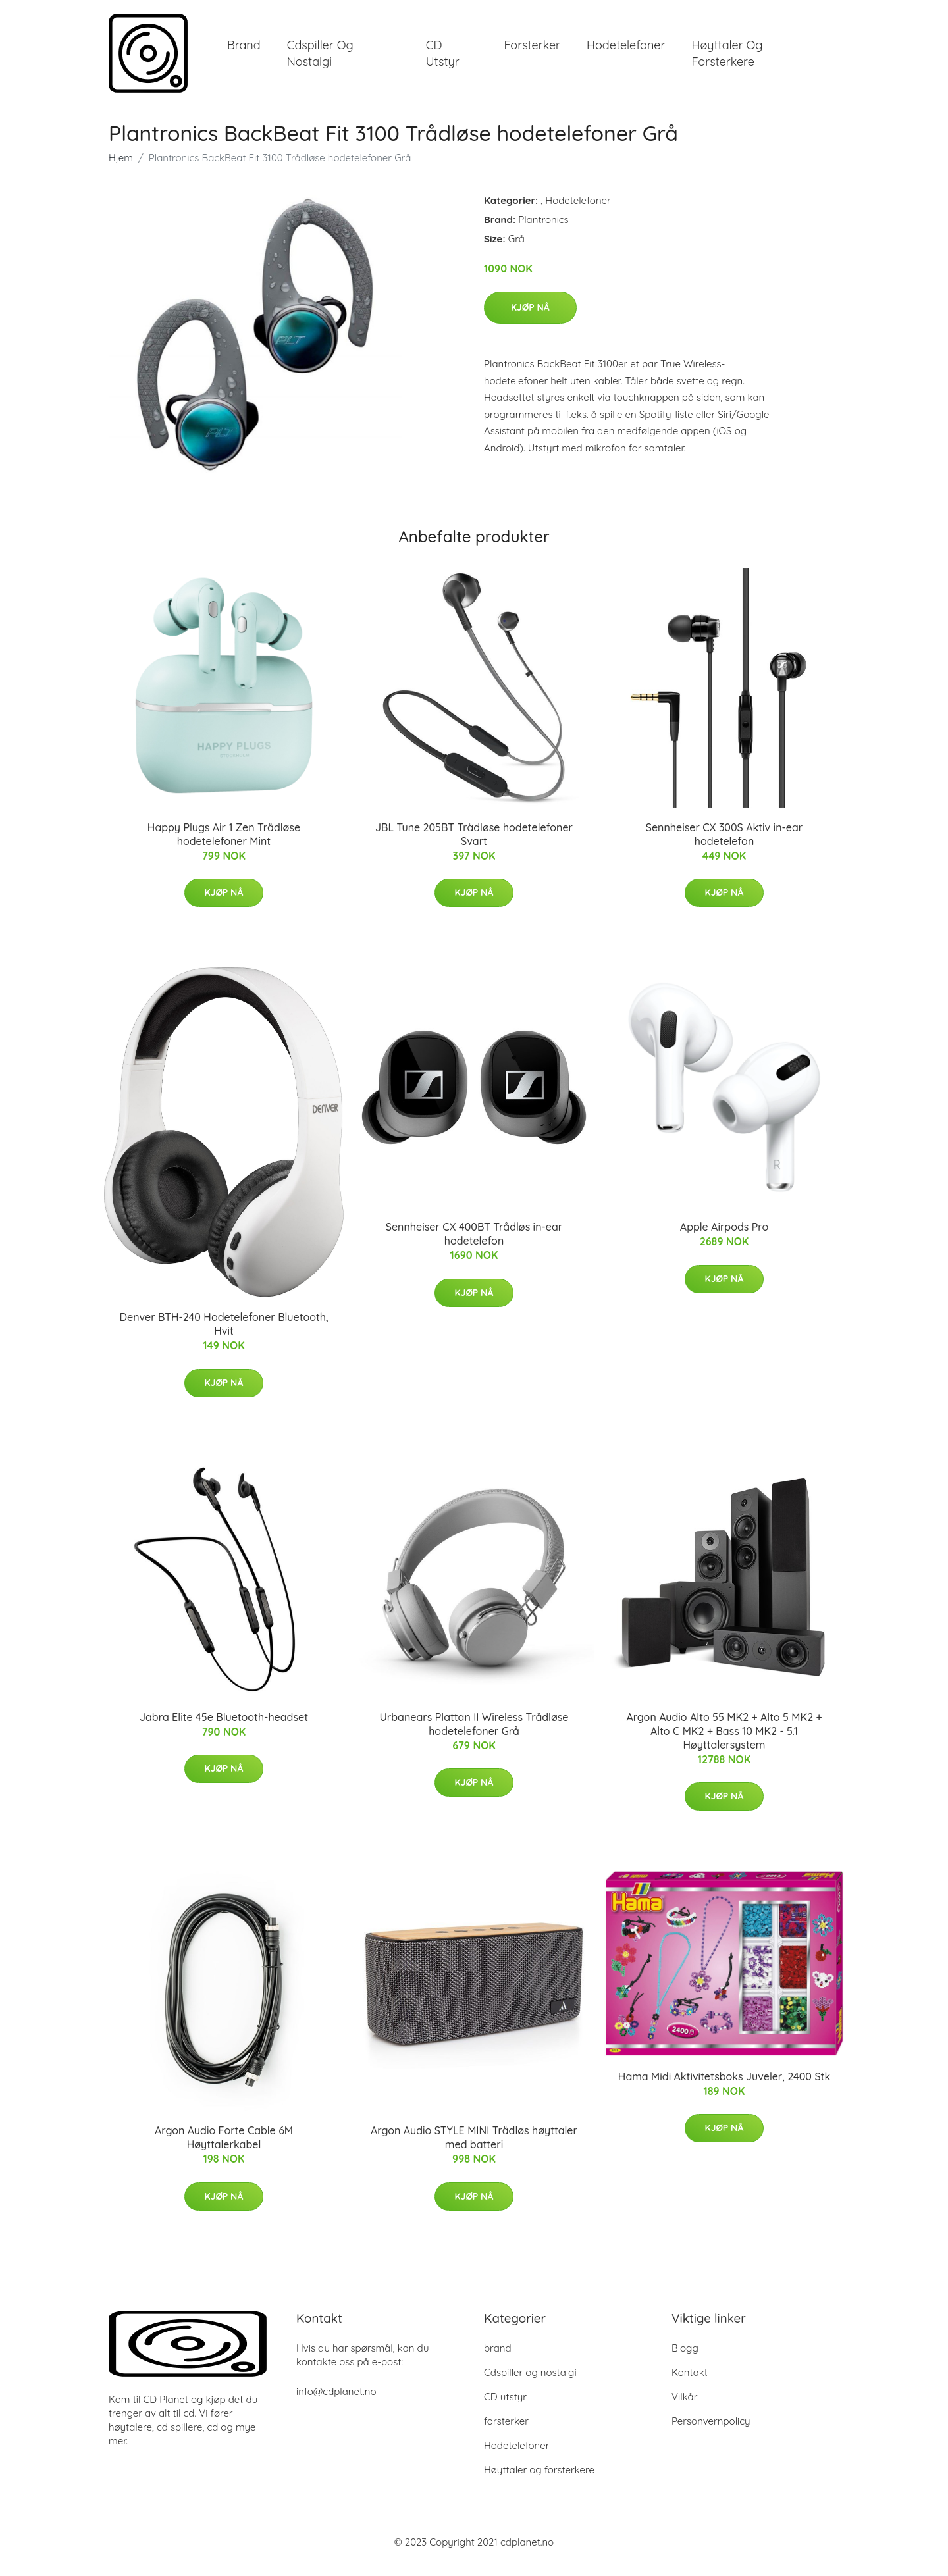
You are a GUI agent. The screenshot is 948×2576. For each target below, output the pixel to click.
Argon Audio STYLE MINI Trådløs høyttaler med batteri (474, 2149)
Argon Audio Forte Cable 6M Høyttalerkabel (224, 2149)
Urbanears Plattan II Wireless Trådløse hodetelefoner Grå (473, 1735)
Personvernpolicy (711, 2432)
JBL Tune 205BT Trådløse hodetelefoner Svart (474, 845)
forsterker (532, 51)
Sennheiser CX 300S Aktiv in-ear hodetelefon (724, 845)
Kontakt (690, 2383)
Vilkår (684, 2408)
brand (244, 51)
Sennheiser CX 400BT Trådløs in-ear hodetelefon (474, 1244)
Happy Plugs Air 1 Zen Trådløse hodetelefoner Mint (223, 845)
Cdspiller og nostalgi (320, 59)
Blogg (685, 2359)
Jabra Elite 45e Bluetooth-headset (224, 1728)
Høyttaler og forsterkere (726, 59)
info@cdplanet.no (336, 2402)
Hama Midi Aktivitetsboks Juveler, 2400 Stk (724, 2087)
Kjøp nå (530, 318)
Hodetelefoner (626, 51)
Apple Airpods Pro (724, 1238)
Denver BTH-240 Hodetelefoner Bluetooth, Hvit (223, 1335)
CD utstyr (443, 59)
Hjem (121, 169)
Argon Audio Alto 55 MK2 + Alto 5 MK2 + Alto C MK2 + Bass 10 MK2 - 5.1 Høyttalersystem (724, 1742)
